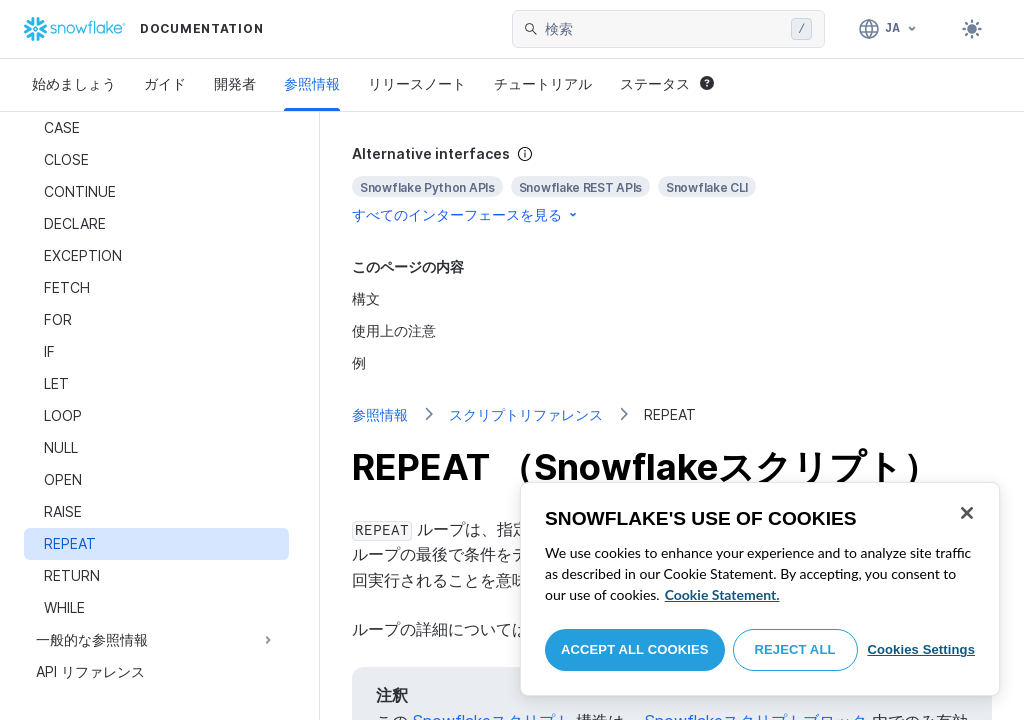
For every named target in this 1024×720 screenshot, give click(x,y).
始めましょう (74, 83)
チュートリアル (543, 83)
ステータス (667, 83)
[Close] (967, 513)
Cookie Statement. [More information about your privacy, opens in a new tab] (722, 594)
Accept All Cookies (635, 649)
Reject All (795, 649)
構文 (366, 298)
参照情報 (312, 83)
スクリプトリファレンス (526, 414)
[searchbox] (664, 29)
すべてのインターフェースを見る (466, 214)
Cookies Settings (921, 649)
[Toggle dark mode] (972, 29)
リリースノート (417, 83)
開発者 (235, 83)
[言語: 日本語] (888, 29)
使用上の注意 (394, 330)
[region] (760, 589)
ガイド (165, 83)
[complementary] (672, 184)
